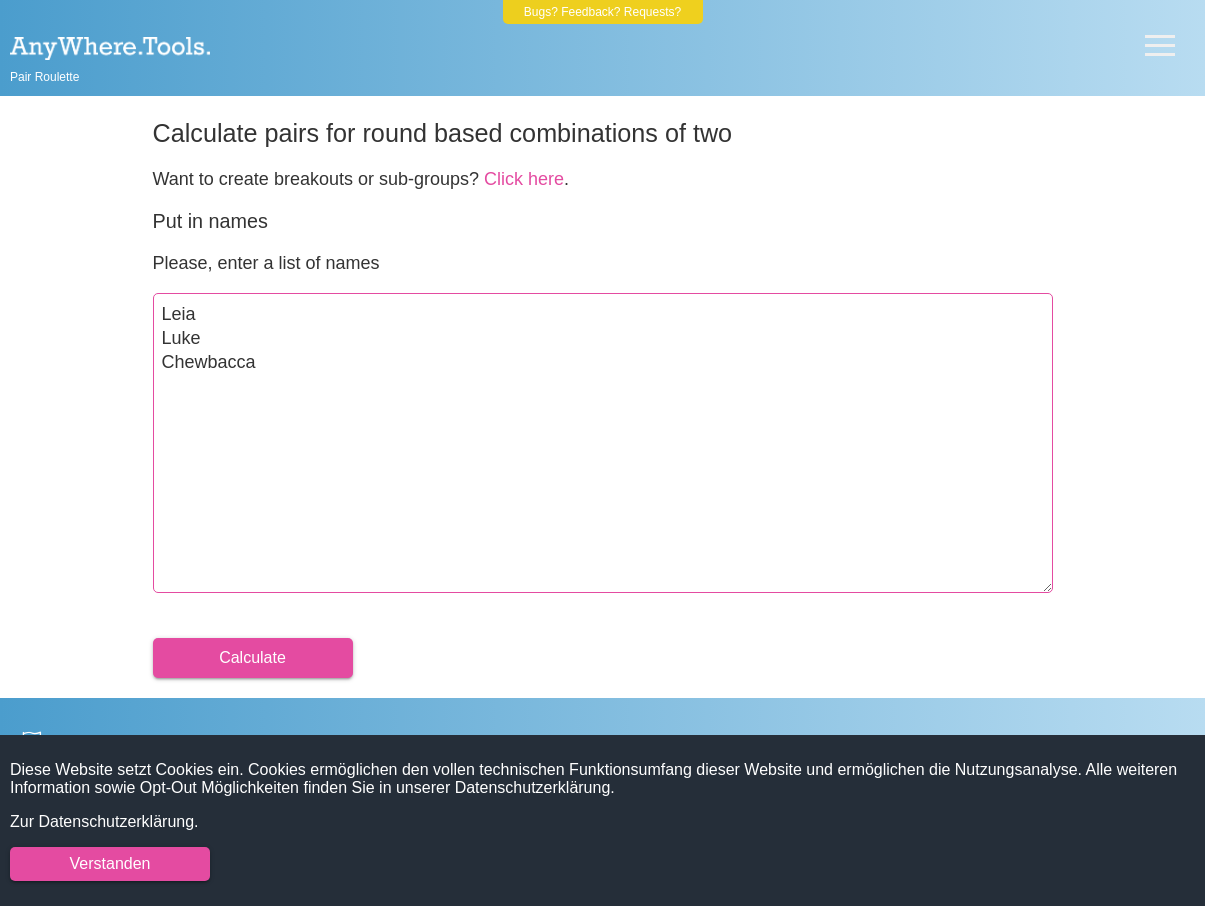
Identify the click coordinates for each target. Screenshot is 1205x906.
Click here (524, 179)
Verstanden (110, 863)
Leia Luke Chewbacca (603, 443)
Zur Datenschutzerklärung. (104, 821)
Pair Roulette (44, 77)
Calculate (252, 657)
